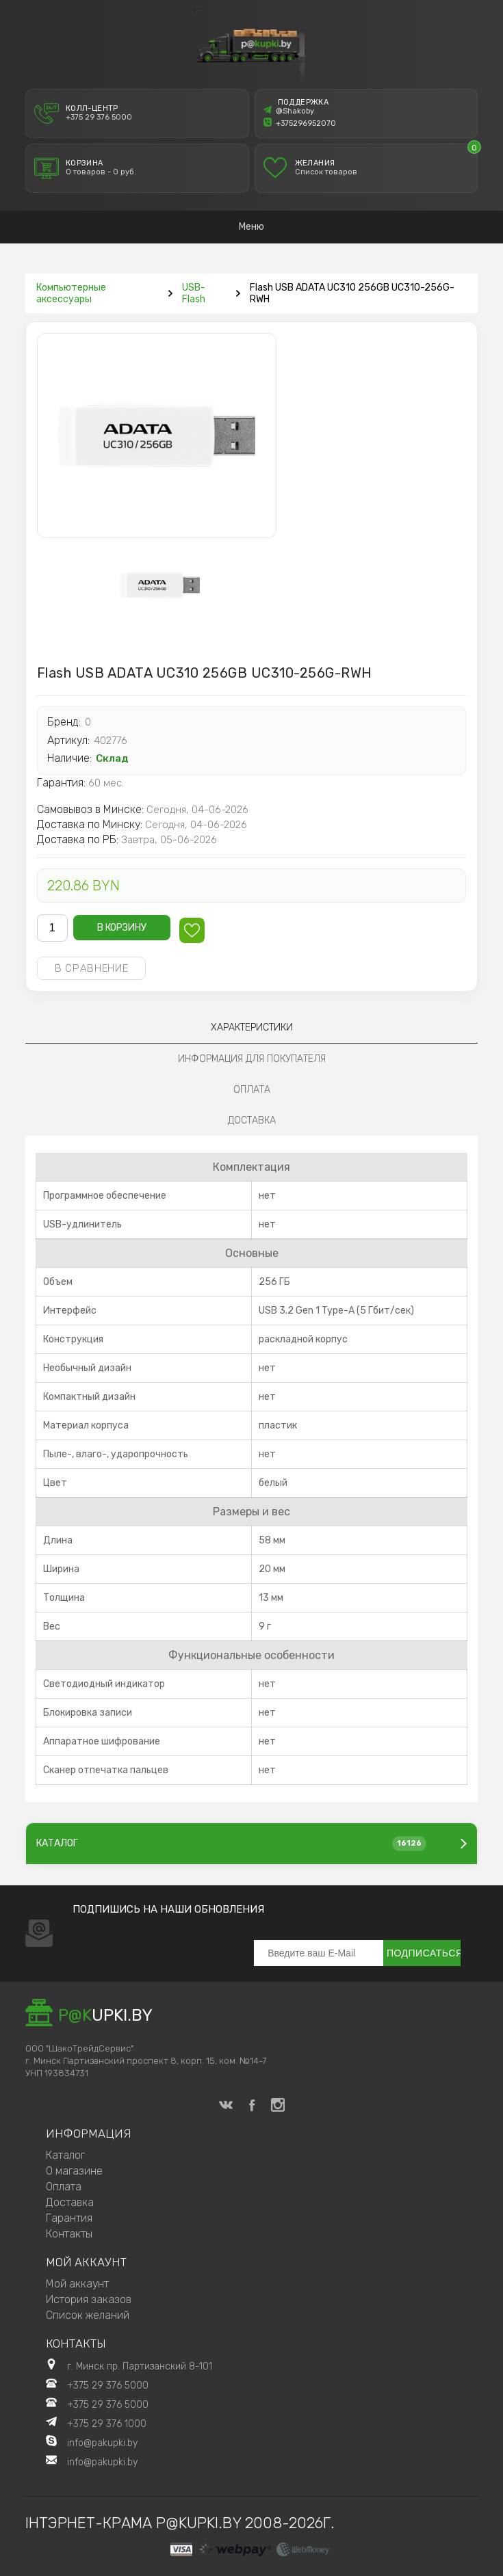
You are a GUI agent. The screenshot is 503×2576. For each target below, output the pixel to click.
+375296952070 (299, 123)
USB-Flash (193, 293)
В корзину (121, 927)
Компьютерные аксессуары (71, 293)
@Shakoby (288, 111)
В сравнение (92, 968)
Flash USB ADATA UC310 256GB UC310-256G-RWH (352, 293)
